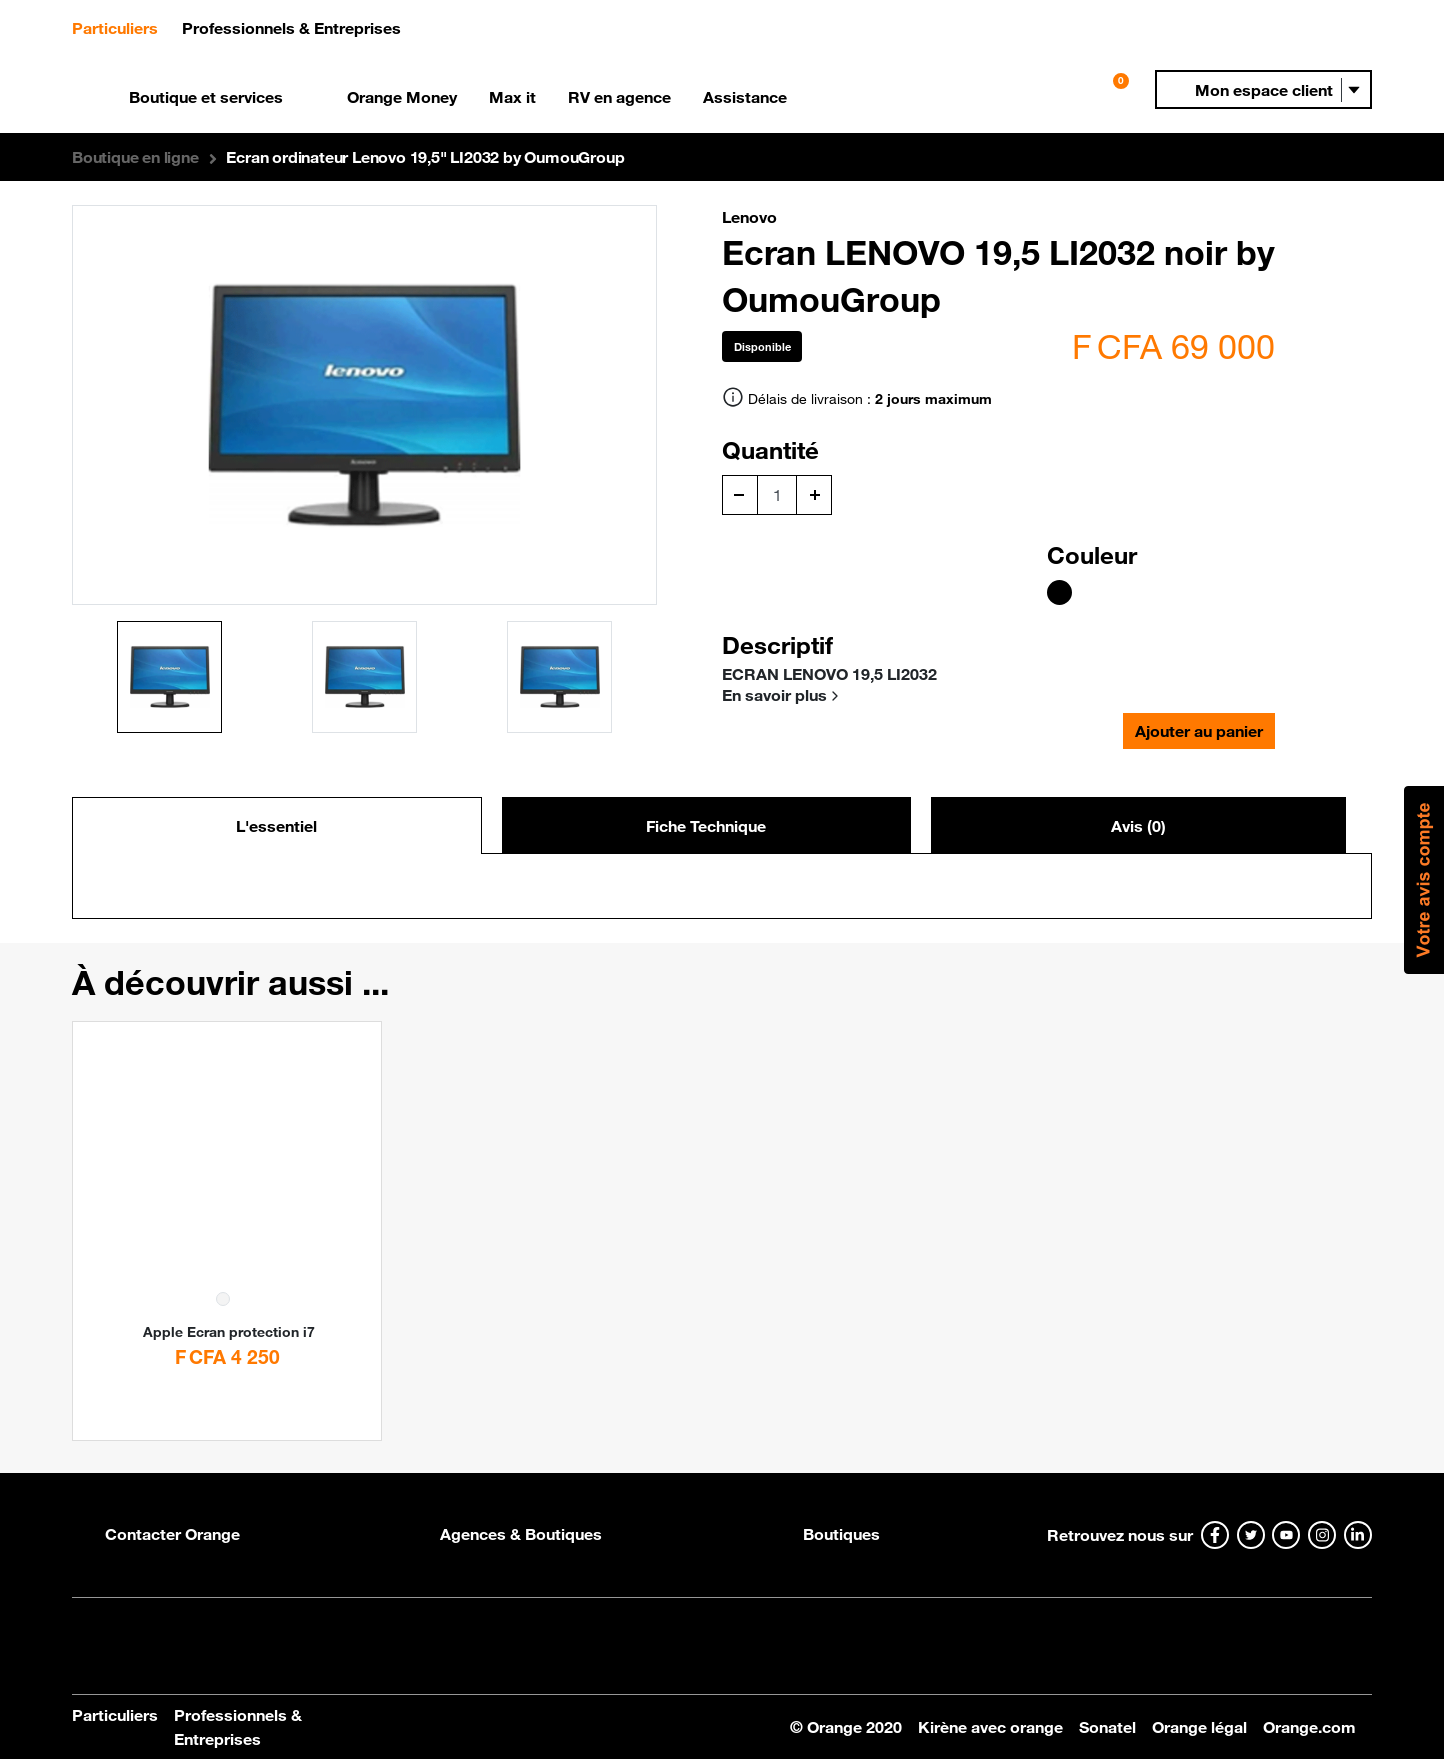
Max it (512, 97)
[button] (1263, 89)
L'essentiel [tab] (276, 826)
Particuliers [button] (123, 26)
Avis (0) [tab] (1138, 826)
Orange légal (1199, 1727)
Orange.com (1309, 1727)
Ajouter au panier (1199, 731)
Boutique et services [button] (206, 97)
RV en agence (619, 97)
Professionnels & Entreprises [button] (291, 28)
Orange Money (402, 97)
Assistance (745, 97)
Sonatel (1107, 1727)
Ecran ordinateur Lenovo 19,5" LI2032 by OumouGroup (425, 157)
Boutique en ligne (135, 157)
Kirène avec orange (990, 1727)
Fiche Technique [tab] (706, 826)
